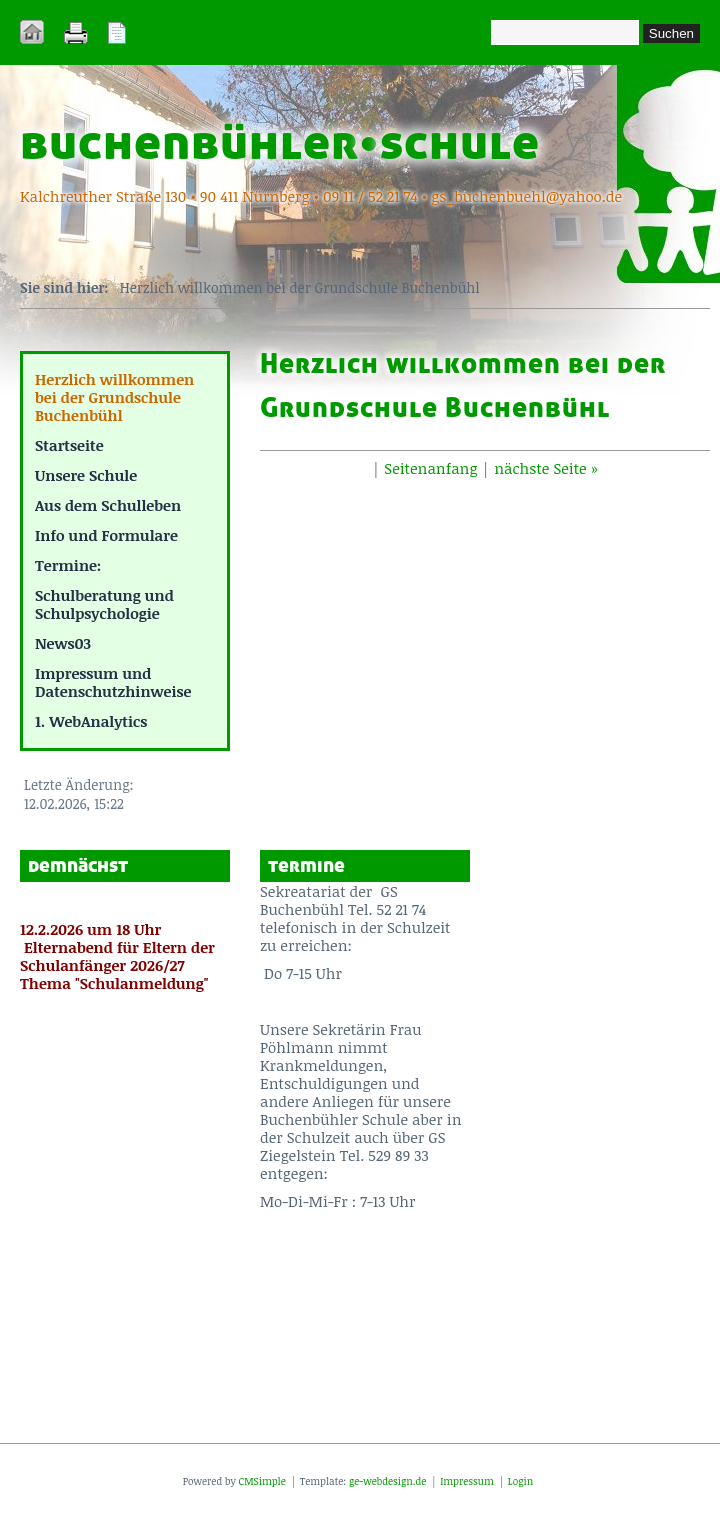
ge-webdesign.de (387, 1481)
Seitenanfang (430, 468)
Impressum (466, 1481)
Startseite (69, 445)
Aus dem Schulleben (108, 505)
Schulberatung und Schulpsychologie (104, 604)
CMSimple (261, 1481)
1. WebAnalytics (91, 721)
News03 (63, 643)
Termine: (68, 565)
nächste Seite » (546, 468)
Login (520, 1481)
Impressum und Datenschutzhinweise (113, 682)
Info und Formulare (106, 535)
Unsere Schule (86, 475)
